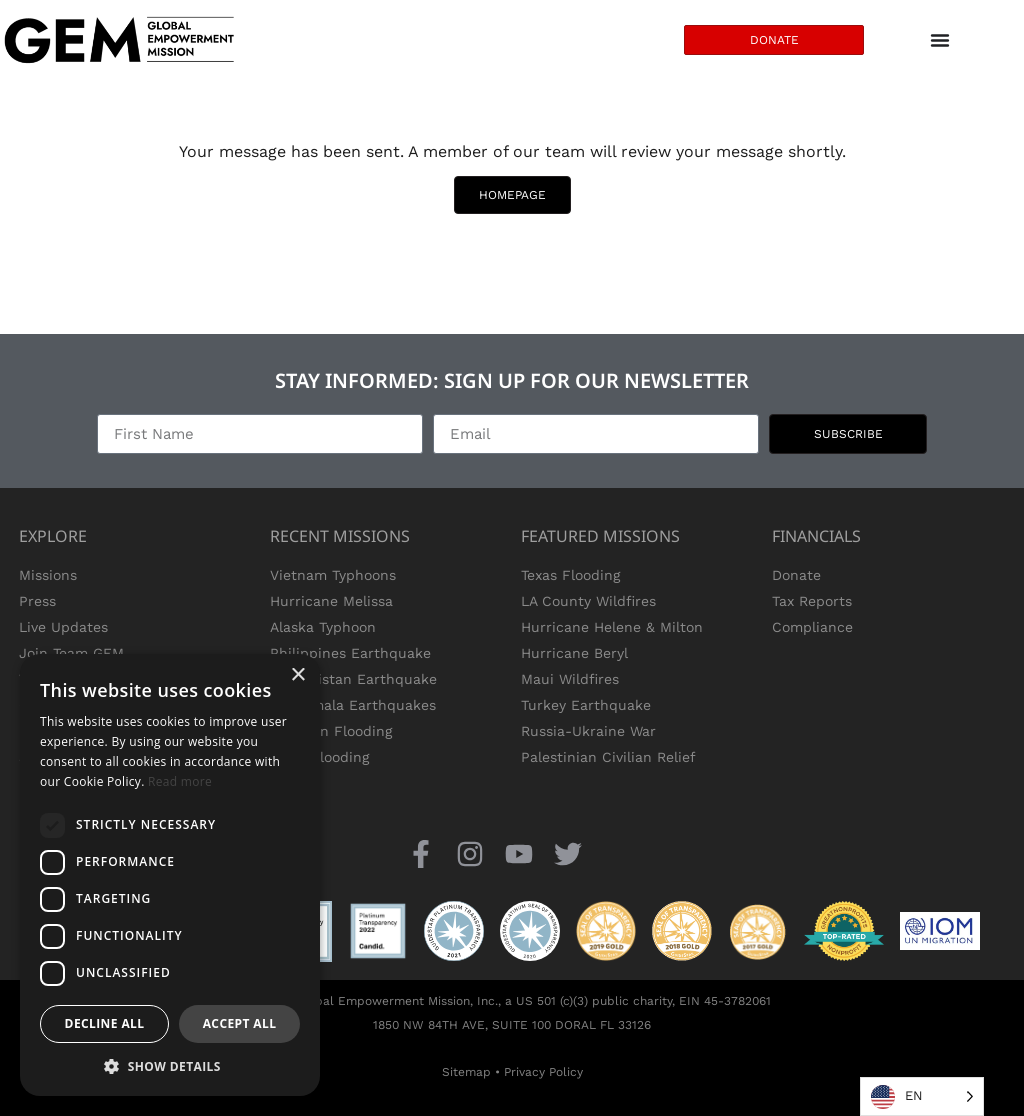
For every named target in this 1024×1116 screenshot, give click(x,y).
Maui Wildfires (570, 679)
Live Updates (63, 627)
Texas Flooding (319, 757)
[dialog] (170, 875)
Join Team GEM (71, 653)
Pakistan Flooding (331, 731)
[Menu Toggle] (940, 40)
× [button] (297, 675)
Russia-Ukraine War (588, 731)
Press (37, 601)
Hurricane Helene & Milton (612, 627)
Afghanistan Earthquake (353, 679)
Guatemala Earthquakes (353, 705)
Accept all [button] (240, 1023)
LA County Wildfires (588, 601)
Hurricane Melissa (331, 601)
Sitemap (466, 1072)
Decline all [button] (105, 1023)
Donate (796, 575)
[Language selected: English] (922, 1096)
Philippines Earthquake (350, 653)
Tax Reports (812, 601)
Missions (48, 575)
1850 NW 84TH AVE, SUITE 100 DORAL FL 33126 (512, 1025)
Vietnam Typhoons (333, 575)
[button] (170, 1066)
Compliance (812, 627)
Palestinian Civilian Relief (608, 757)
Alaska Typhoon (323, 627)
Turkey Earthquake (586, 705)
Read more (180, 781)
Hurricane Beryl (574, 653)
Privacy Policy (543, 1072)
